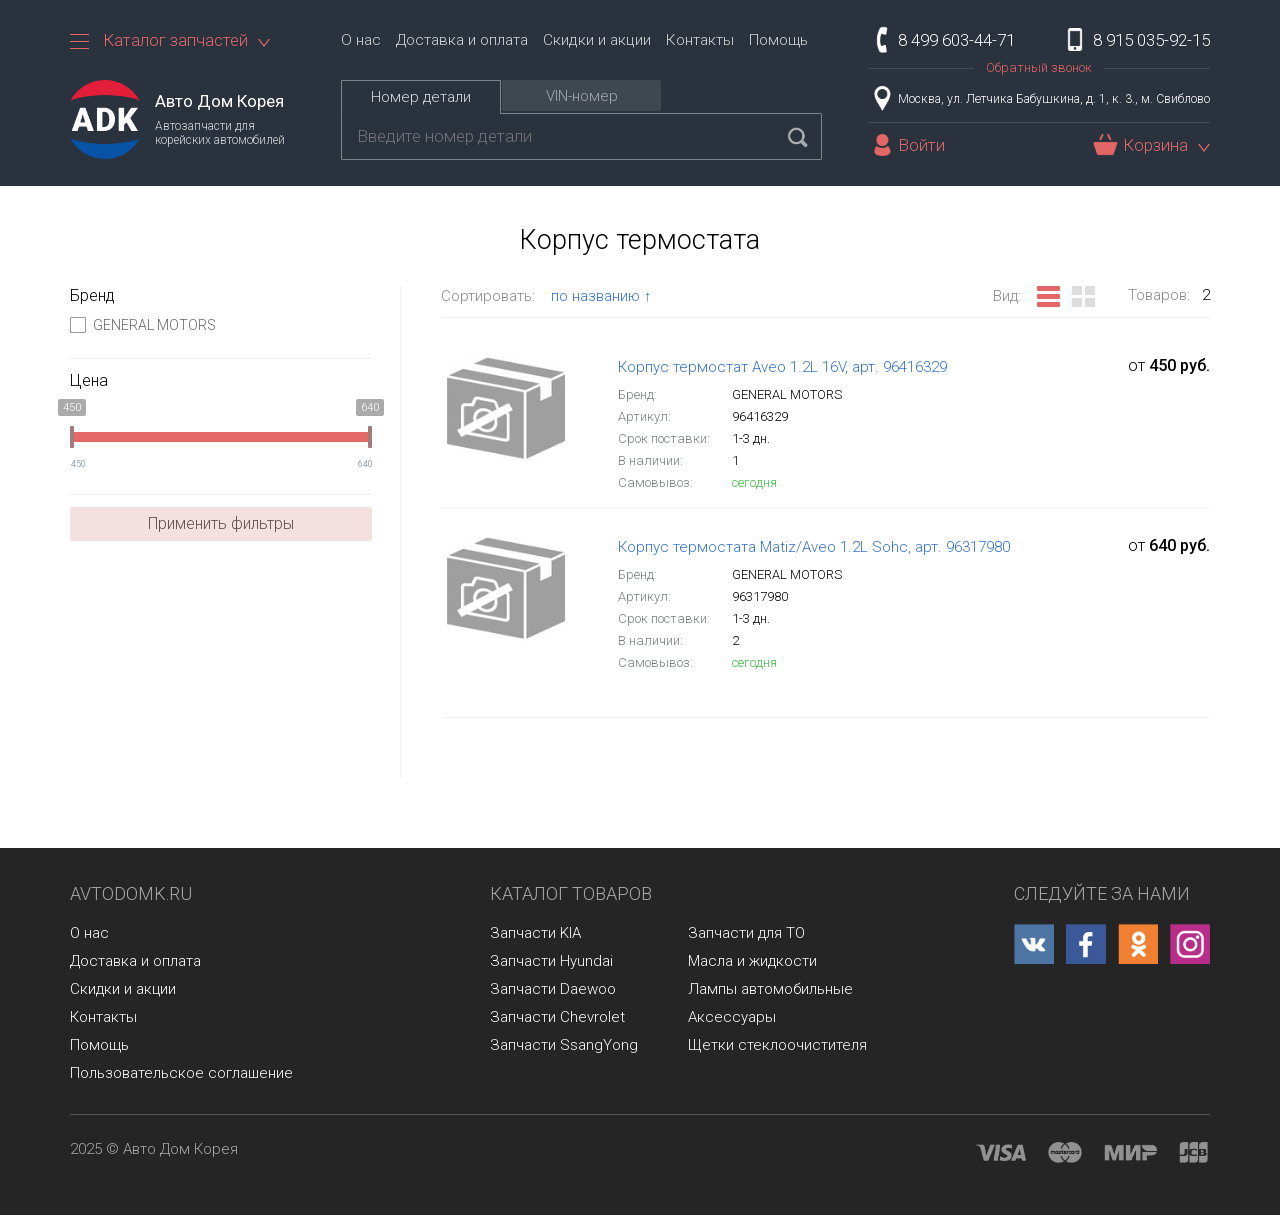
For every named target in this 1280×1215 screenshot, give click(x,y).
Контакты (700, 40)
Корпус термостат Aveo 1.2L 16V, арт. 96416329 (782, 367)
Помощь (778, 40)
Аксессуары (732, 1017)
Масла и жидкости (752, 961)
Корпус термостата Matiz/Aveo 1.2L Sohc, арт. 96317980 (814, 547)
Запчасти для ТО (746, 933)
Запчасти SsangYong (564, 1045)
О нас (361, 40)
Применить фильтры (221, 523)
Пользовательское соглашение (181, 1073)
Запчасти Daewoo (553, 989)
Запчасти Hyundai (551, 961)
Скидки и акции (597, 40)
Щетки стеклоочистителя (777, 1045)
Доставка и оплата (462, 40)
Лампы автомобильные (770, 989)
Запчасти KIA (535, 933)
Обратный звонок (1039, 67)
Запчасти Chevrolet (557, 1017)
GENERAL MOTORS (143, 325)
